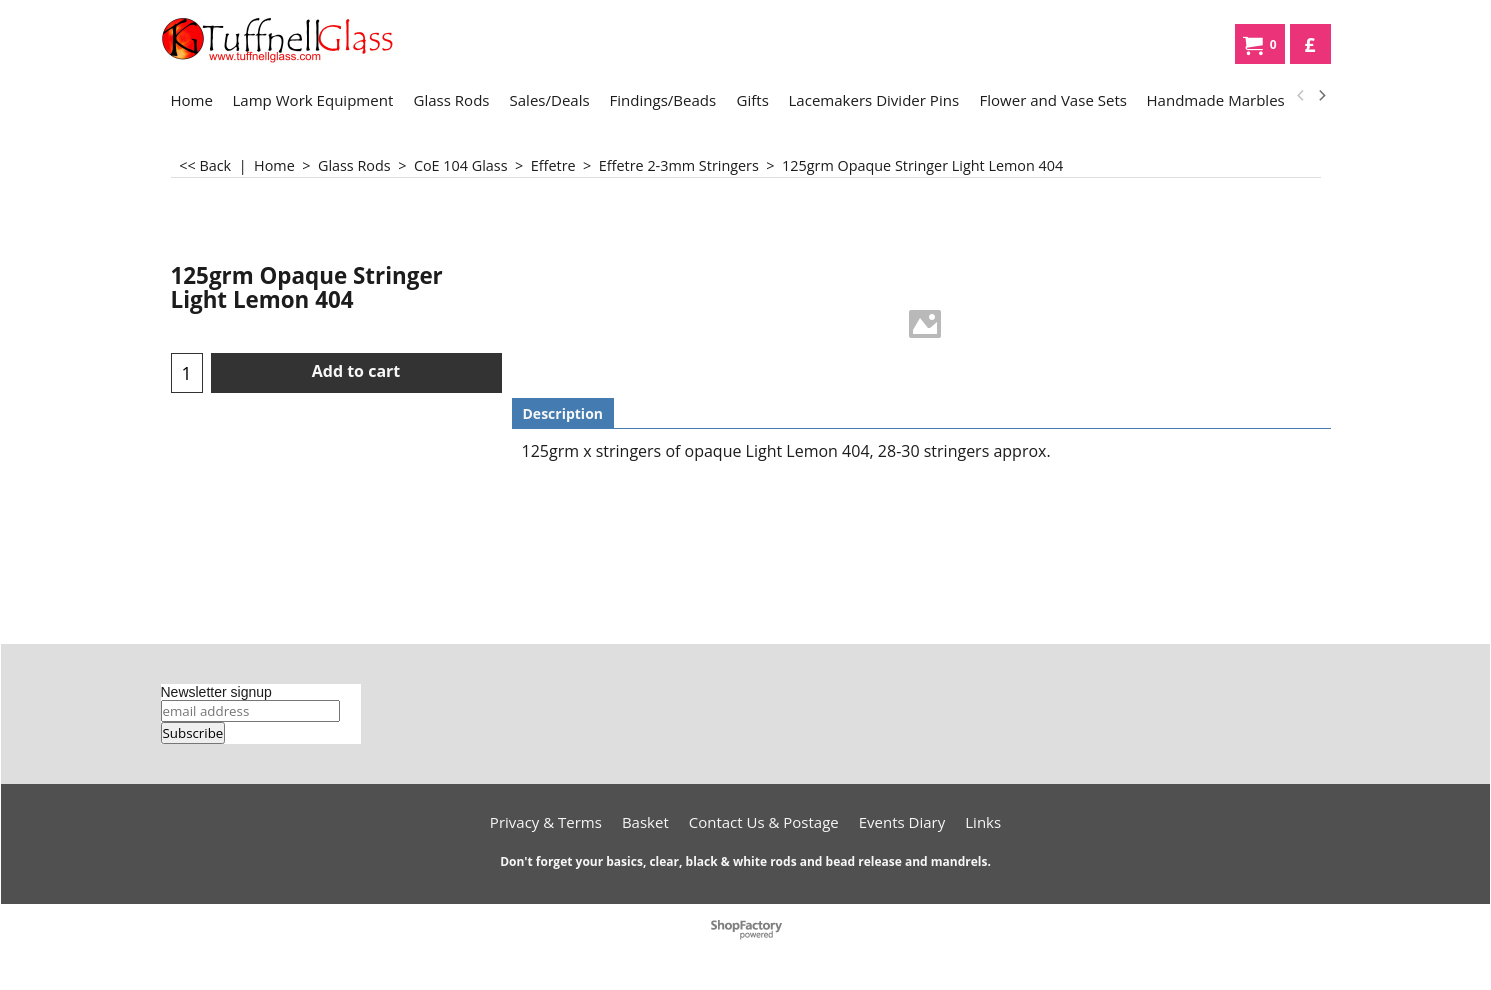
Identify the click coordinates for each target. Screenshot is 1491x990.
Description (563, 413)
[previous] (1302, 96)
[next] (1322, 96)
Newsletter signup (216, 692)
